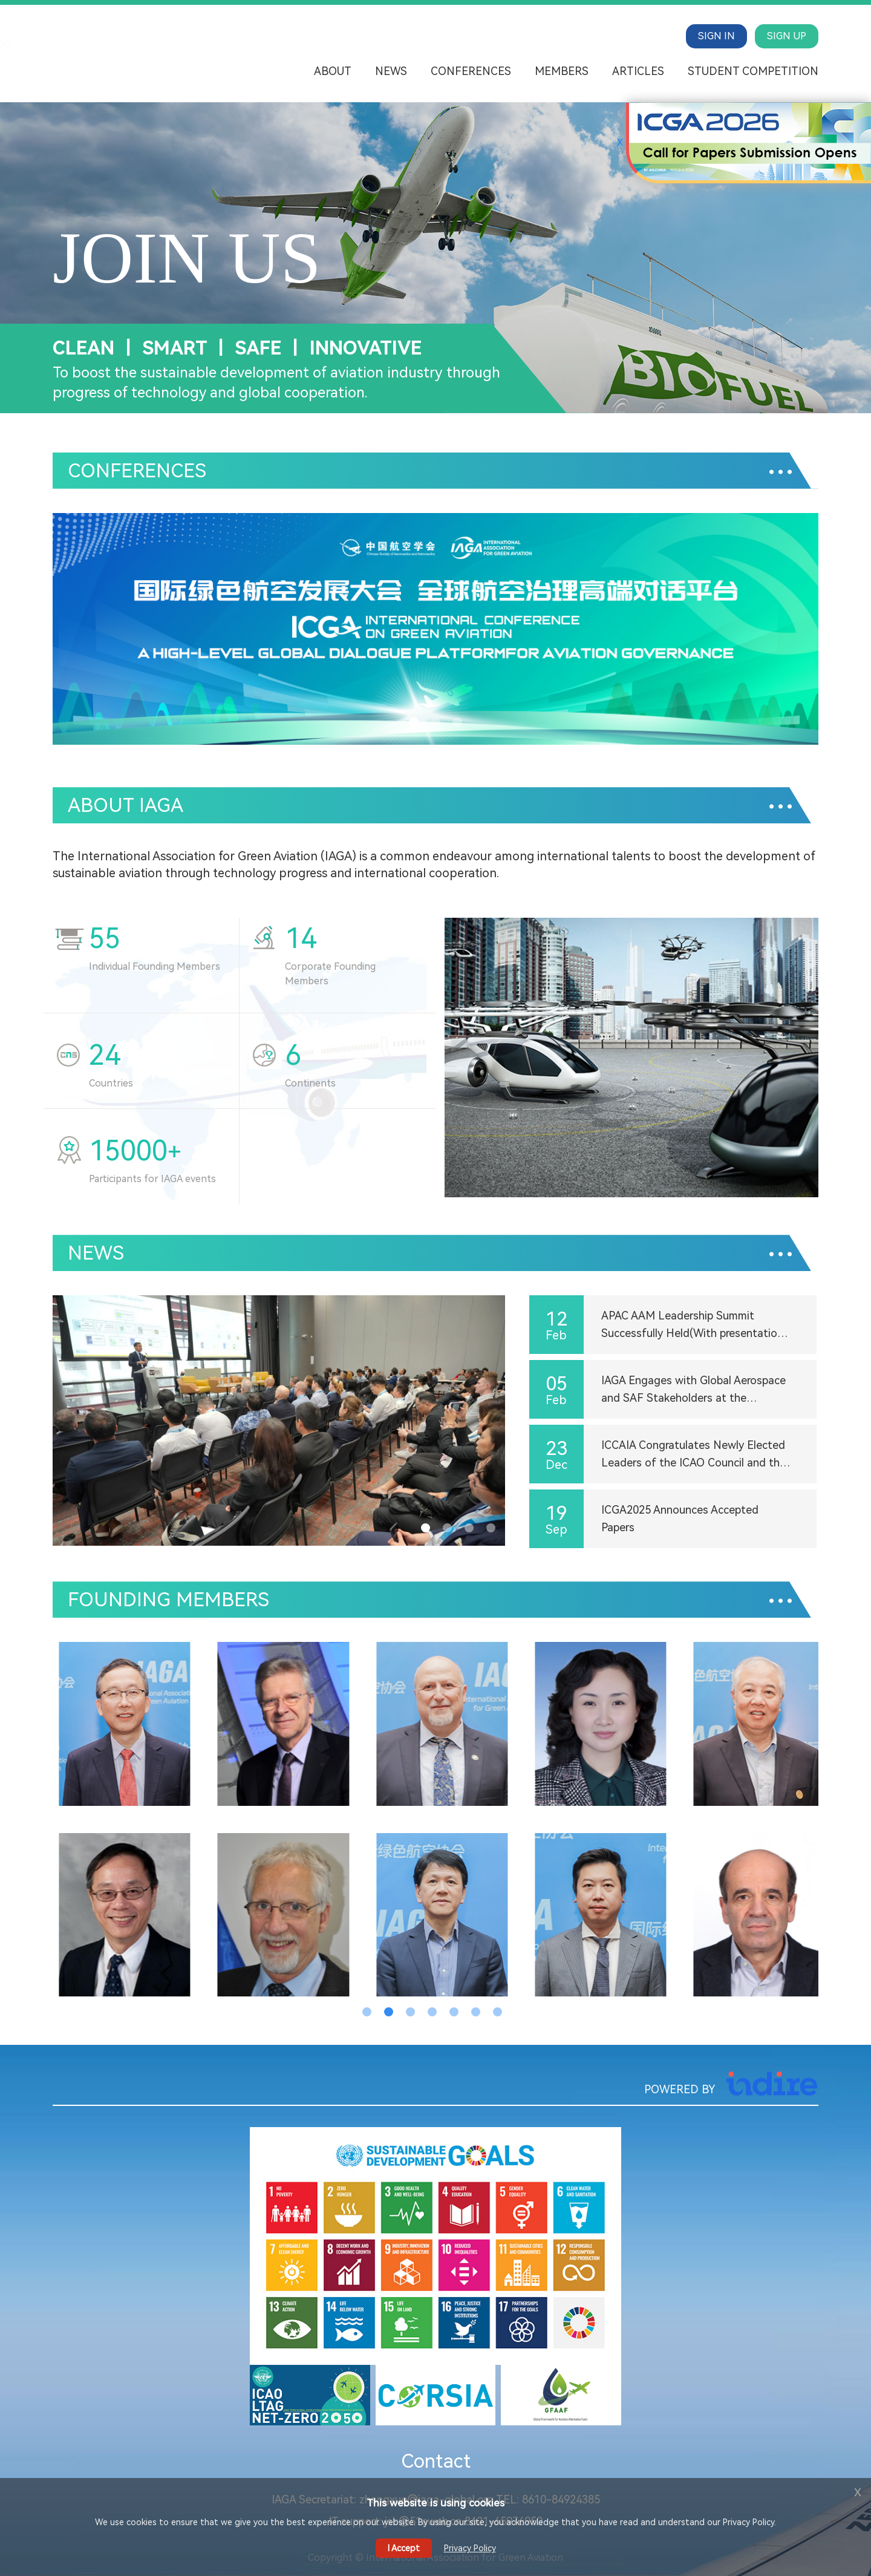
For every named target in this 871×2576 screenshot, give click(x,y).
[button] (414, 722)
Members (562, 71)
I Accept (404, 2548)
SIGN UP (786, 36)
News (391, 71)
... (780, 461)
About (332, 71)
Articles (638, 71)
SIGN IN (716, 36)
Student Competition (753, 71)
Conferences (471, 71)
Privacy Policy (470, 2548)
